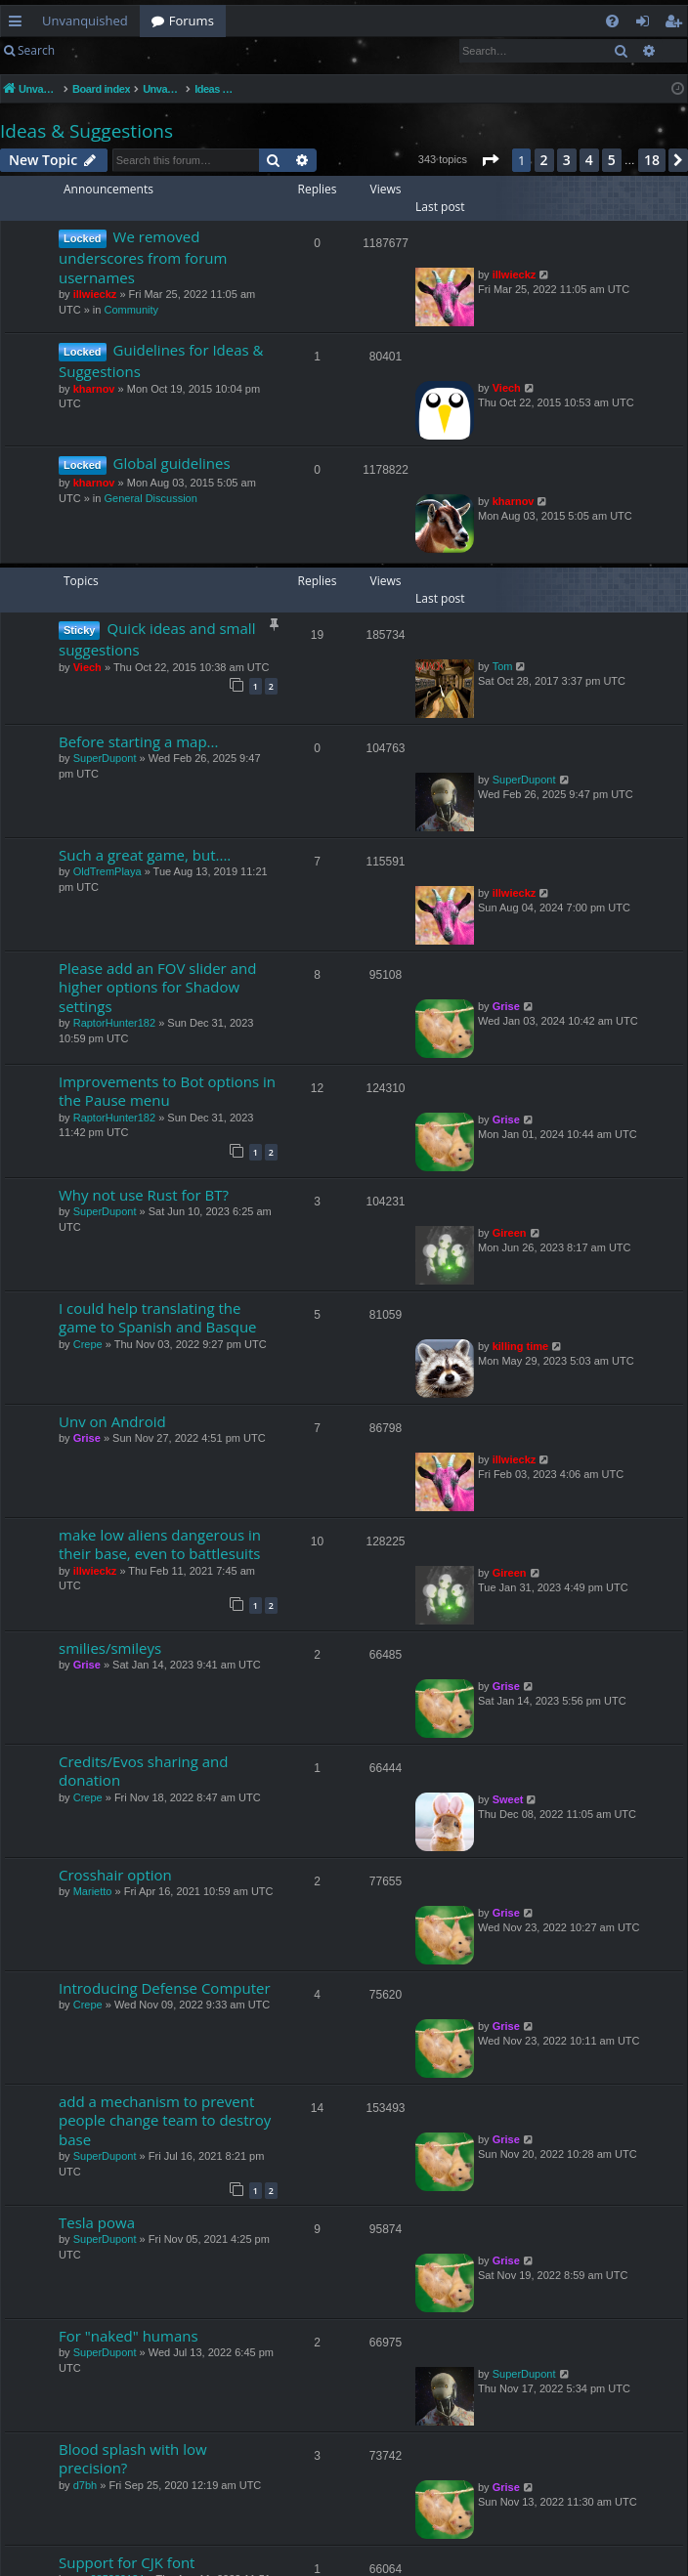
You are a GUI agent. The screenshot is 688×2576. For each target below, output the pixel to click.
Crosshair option (115, 1874)
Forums (191, 20)
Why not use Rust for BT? (144, 1194)
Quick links (19, 24)
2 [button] (544, 159)
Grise (506, 1006)
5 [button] (612, 159)
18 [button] (652, 159)
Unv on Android (112, 1421)
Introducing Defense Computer (165, 1988)
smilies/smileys (110, 1648)
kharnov (94, 389)
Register (163, 50)
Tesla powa (97, 2222)
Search (36, 50)
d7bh (85, 2485)
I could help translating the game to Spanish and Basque (158, 1317)
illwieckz (95, 294)
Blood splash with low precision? (133, 2458)
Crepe (88, 1344)
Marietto (92, 1891)
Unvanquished (85, 20)
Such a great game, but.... (145, 855)
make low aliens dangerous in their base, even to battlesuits (160, 1544)
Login (97, 50)
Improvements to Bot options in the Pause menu (167, 1091)
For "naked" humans (128, 2335)
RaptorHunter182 (114, 1023)
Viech (507, 388)
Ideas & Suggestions (86, 131)
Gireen (510, 1233)
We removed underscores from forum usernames (143, 257)
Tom (503, 666)
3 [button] (567, 159)
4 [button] (589, 159)
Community (131, 310)
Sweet (508, 1799)
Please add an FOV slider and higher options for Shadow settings (157, 987)
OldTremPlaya (107, 871)
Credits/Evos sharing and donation (143, 1771)
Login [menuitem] (646, 24)
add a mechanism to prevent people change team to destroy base (165, 2120)
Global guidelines (172, 463)
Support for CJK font (126, 2562)
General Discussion (150, 498)
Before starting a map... (138, 741)
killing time (520, 1346)
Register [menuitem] (677, 24)
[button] (489, 160)
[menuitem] (612, 21)
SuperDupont (105, 758)
